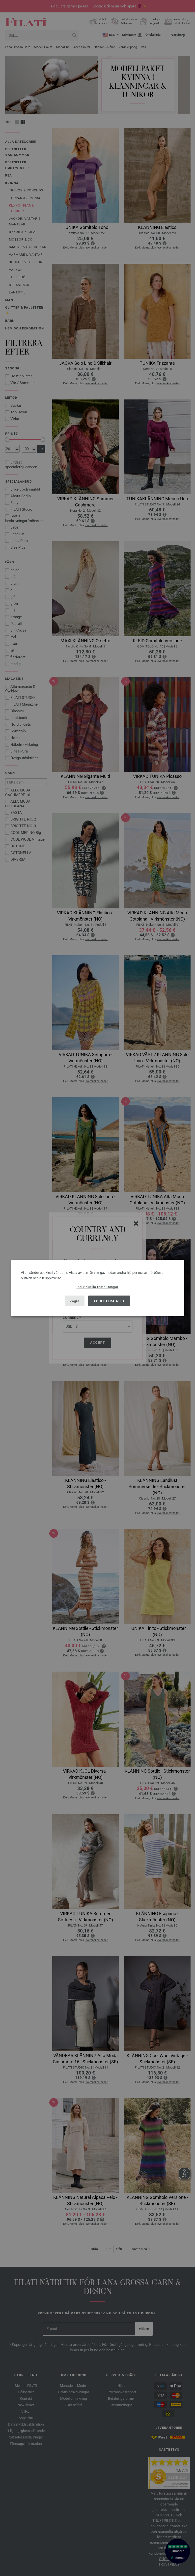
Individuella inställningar (98, 1287)
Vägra (75, 1301)
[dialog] (97, 1288)
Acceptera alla (109, 1301)
